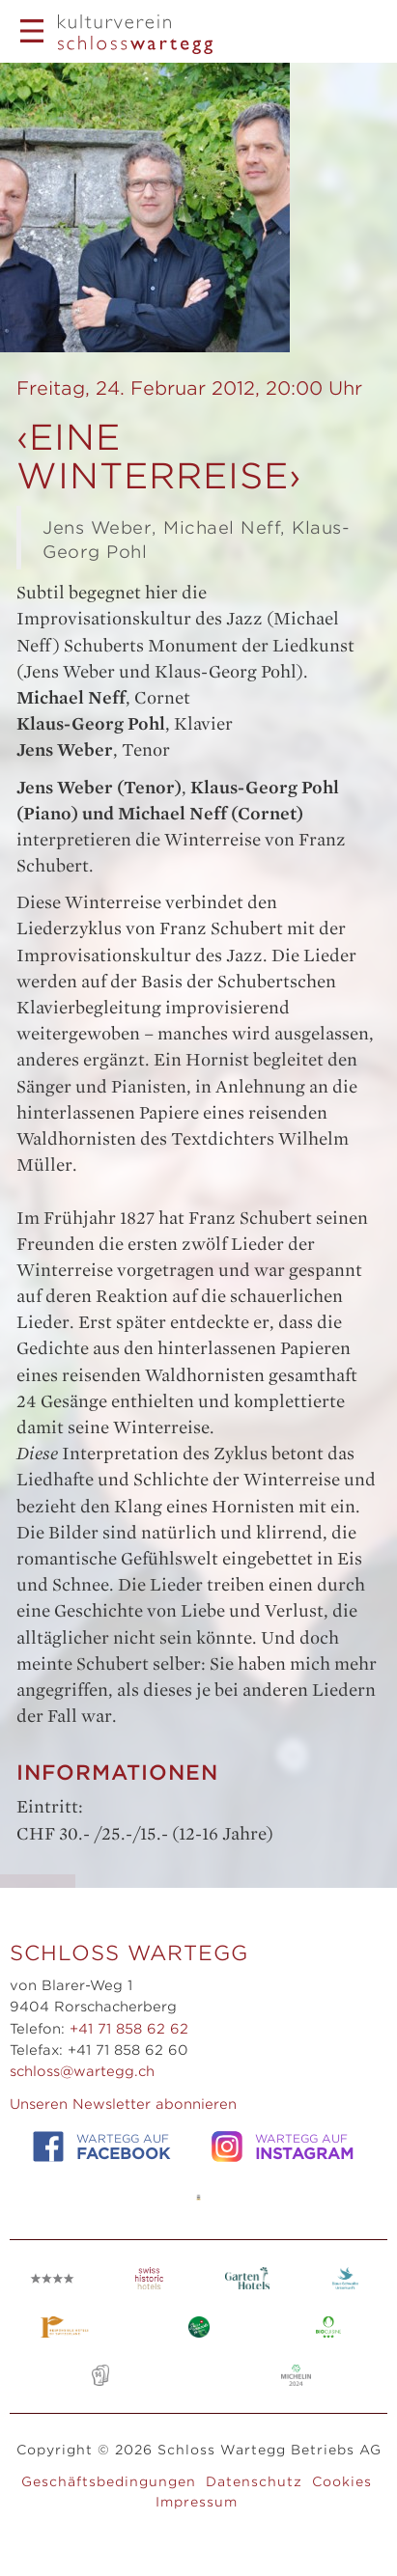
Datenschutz (254, 2481)
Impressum (197, 2501)
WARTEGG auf (101, 2147)
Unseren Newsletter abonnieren (123, 2104)
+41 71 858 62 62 (129, 2028)
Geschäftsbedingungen (108, 2481)
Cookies (342, 2481)
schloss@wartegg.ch (82, 2071)
